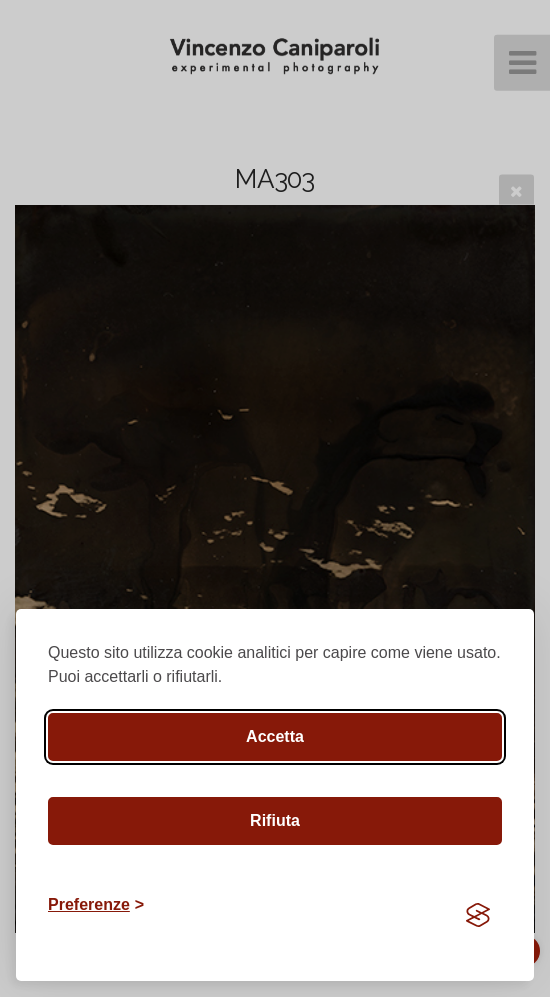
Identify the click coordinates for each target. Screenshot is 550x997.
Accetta (275, 736)
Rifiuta (275, 820)
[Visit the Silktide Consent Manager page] (478, 915)
